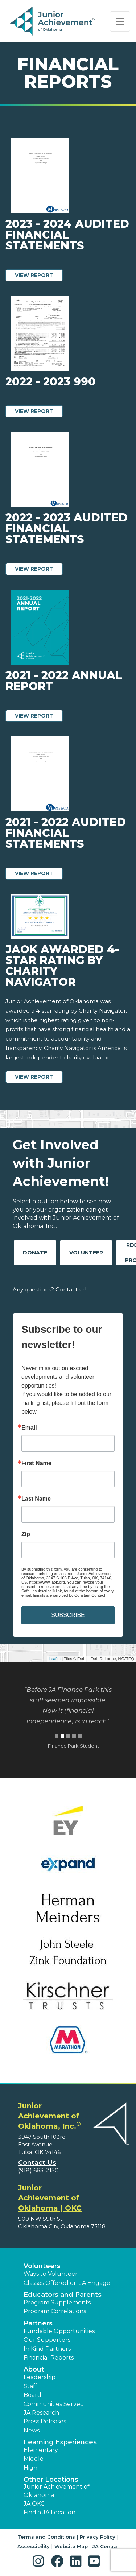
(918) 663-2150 (38, 2170)
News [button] (32, 2430)
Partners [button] (38, 2323)
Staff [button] (30, 2386)
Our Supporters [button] (47, 2339)
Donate (35, 1252)
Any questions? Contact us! (49, 1289)
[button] (40, 2561)
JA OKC (34, 2503)
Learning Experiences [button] (60, 2442)
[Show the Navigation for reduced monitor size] (120, 21)
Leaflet (55, 1659)
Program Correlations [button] (55, 2311)
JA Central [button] (105, 2546)
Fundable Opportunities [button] (59, 2331)
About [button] (34, 2369)
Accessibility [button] (33, 2546)
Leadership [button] (39, 2377)
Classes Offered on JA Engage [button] (67, 2282)
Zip (25, 1534)
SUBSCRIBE (68, 1615)
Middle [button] (34, 2458)
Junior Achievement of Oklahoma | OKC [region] (50, 2197)
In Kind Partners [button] (47, 2348)
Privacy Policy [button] (97, 2537)
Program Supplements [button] (57, 2302)
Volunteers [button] (42, 2266)
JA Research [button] (41, 2412)
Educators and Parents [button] (63, 2294)
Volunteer (86, 1252)
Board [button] (32, 2394)
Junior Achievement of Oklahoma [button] (57, 2490)
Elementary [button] (41, 2450)
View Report (39, 274)
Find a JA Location (49, 2512)
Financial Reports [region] (49, 2357)
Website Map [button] (71, 2546)
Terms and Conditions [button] (46, 2537)
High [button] (30, 2467)
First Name (36, 1463)
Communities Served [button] (54, 2404)
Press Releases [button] (45, 2421)
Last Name (36, 1499)
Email (29, 1428)
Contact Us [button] (37, 2162)
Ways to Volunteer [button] (51, 2273)
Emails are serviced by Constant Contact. (69, 1595)
